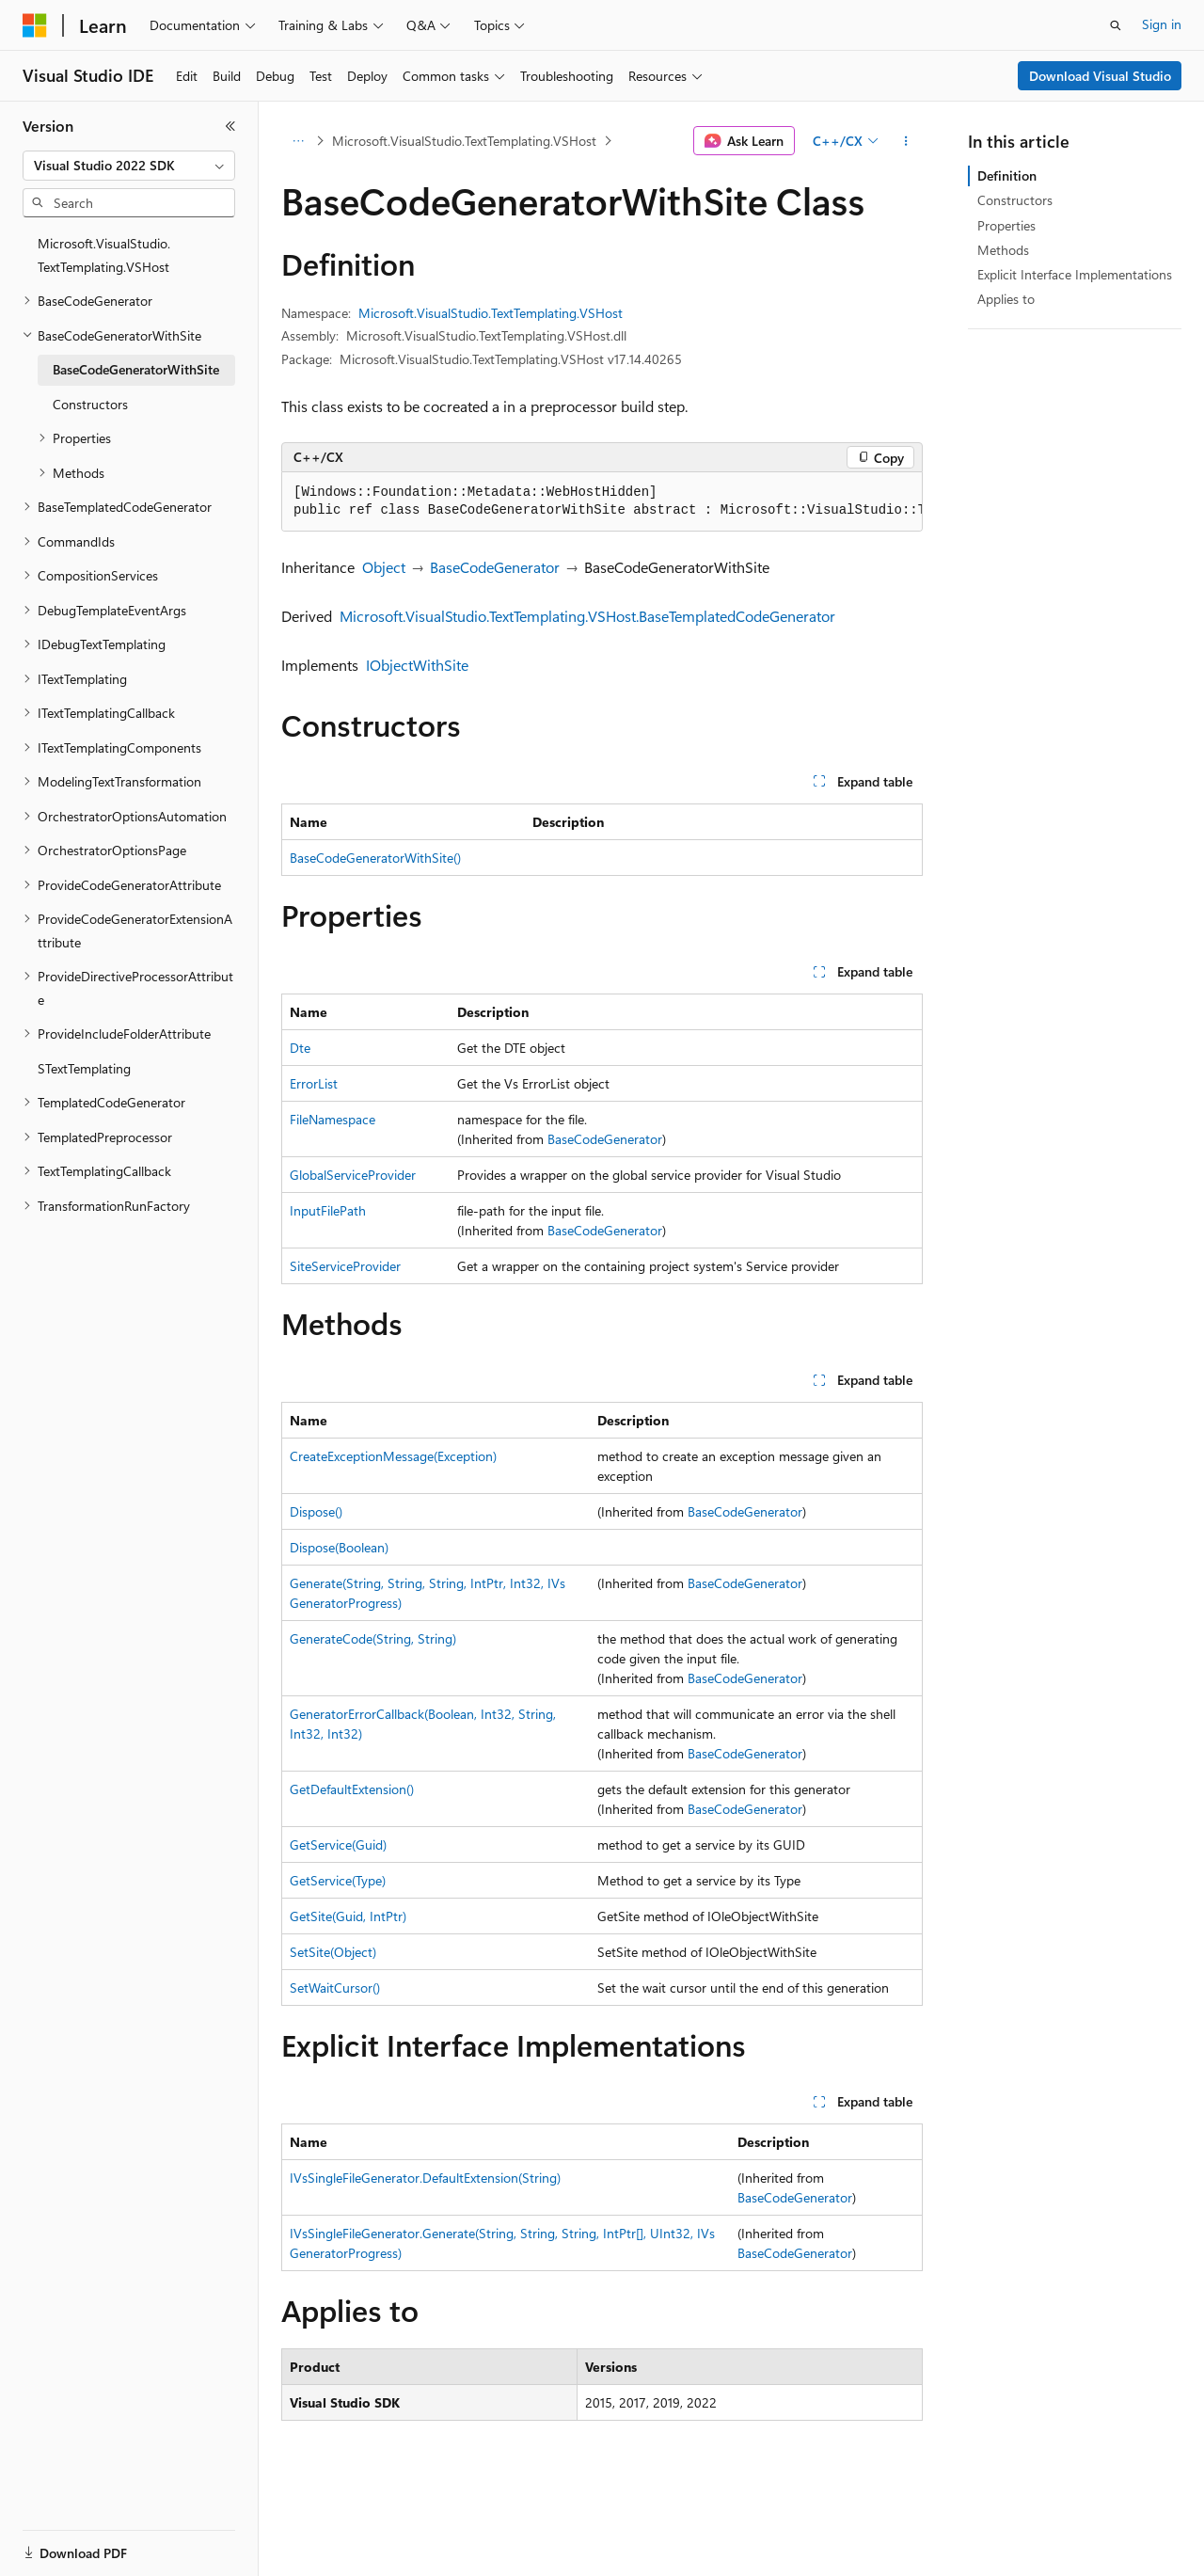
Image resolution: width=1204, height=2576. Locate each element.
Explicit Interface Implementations (1074, 274)
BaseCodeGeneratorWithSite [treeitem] (136, 369)
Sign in (1161, 24)
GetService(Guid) (338, 1844)
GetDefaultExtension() (352, 1789)
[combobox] (129, 166)
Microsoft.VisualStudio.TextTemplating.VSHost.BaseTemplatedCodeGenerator (587, 616)
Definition (1007, 175)
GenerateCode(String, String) (373, 1638)
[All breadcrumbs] (297, 141)
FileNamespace (332, 1119)
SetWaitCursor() (335, 1987)
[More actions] (906, 141)
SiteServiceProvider (345, 1266)
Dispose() (316, 1511)
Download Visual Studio (1100, 76)
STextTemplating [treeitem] (84, 1068)
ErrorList (314, 1083)
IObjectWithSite (417, 665)
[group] (602, 502)
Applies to (1006, 299)
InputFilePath (328, 1210)
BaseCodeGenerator (495, 567)
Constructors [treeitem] (90, 404)
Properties (1006, 225)
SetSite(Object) (333, 1952)
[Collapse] (230, 126)
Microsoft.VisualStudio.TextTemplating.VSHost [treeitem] (104, 255)
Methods (1003, 250)
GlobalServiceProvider (353, 1175)
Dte (300, 1048)
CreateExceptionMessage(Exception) (393, 1456)
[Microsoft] (35, 25)
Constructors (1015, 200)
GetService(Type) (338, 1880)
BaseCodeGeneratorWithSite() (375, 858)
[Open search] (1115, 25)
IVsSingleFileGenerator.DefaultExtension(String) (425, 2177)
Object (383, 567)
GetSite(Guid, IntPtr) (348, 1916)
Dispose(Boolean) (339, 1547)
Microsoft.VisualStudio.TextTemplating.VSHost (464, 141)
